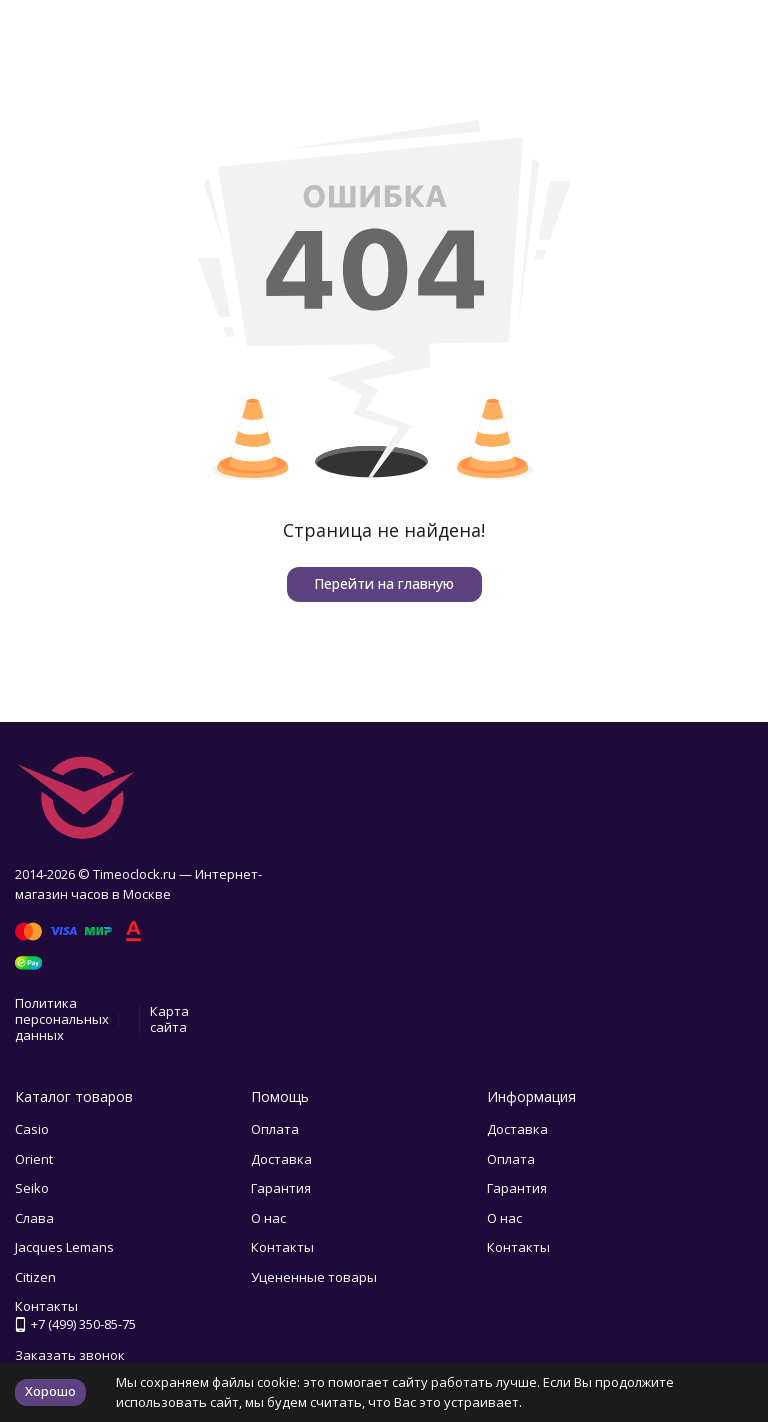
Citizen (35, 1277)
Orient (34, 1159)
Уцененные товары (314, 1277)
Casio (32, 1129)
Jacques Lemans (64, 1247)
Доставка (281, 1159)
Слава (34, 1218)
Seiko (32, 1188)
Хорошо (50, 1391)
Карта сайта (169, 1019)
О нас (268, 1218)
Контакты (282, 1247)
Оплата (275, 1129)
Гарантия (281, 1188)
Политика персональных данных (62, 1018)
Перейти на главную (384, 583)
